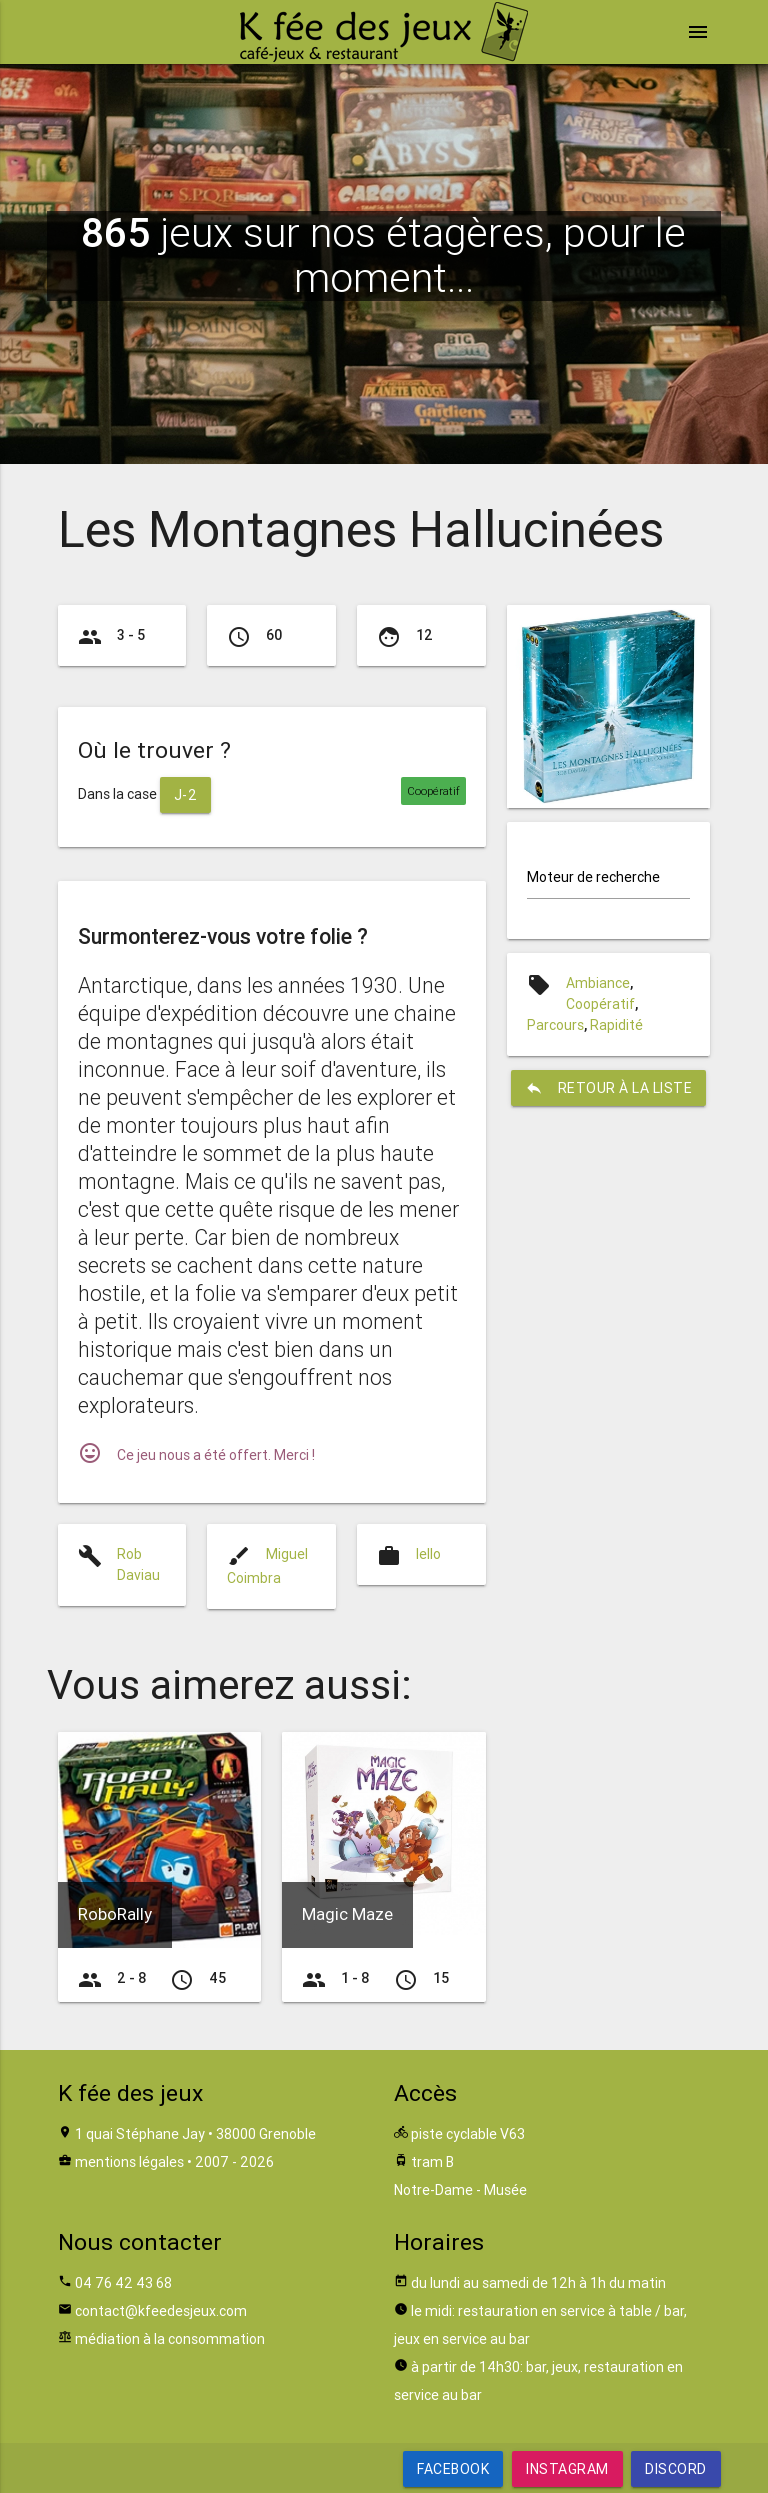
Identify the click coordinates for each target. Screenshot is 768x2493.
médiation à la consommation (170, 2339)
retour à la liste (609, 1088)
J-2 (186, 795)
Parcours (555, 1025)
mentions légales (129, 2162)
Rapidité (616, 1025)
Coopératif (600, 1004)
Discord (676, 2469)
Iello (428, 1554)
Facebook (453, 2469)
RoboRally (115, 1914)
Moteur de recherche (593, 877)
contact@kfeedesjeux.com (161, 2311)
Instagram (567, 2469)
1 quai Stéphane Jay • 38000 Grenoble (195, 2134)
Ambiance (598, 983)
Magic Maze (347, 1914)
